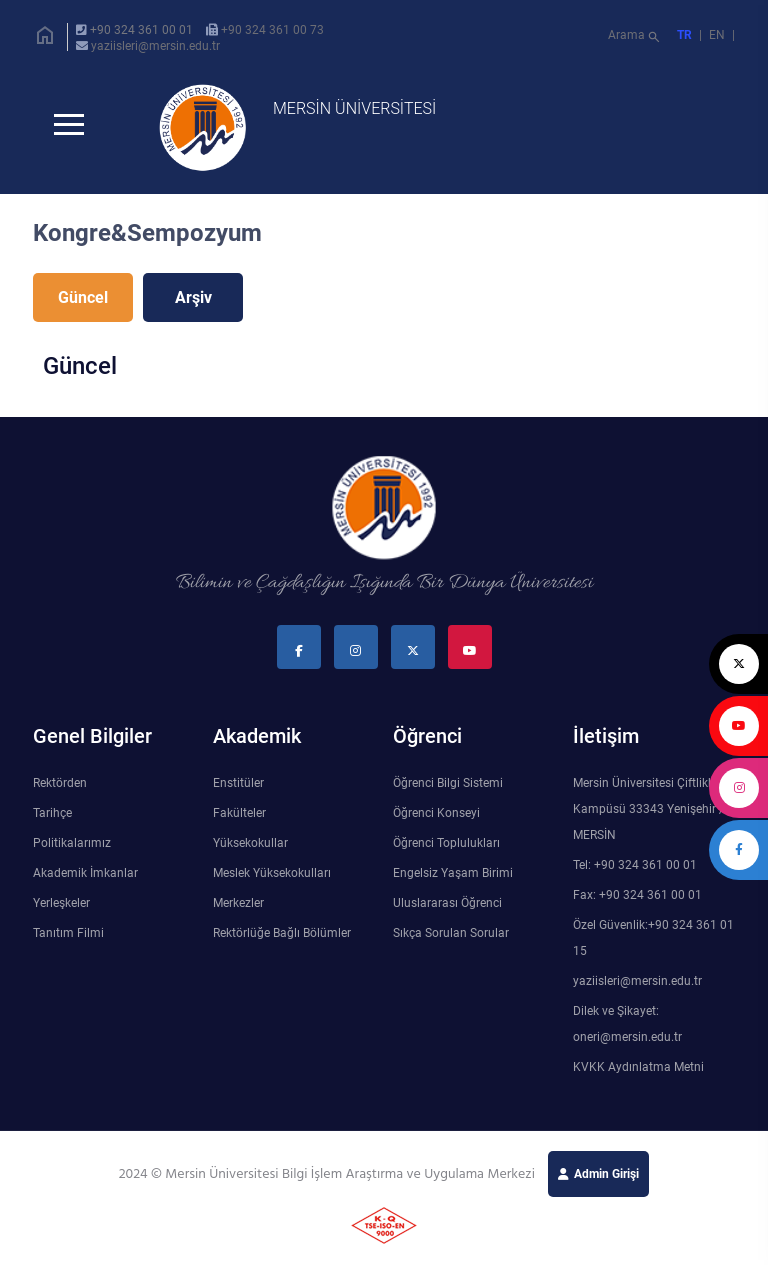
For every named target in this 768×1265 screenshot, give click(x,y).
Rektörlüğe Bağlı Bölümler (282, 933)
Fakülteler (239, 813)
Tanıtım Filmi (68, 933)
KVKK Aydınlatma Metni (638, 1067)
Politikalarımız (72, 843)
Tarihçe (52, 813)
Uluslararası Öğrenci (447, 903)
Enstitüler (238, 783)
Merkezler (238, 903)
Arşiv (193, 297)
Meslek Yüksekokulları (272, 873)
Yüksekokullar (250, 843)
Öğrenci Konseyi (436, 813)
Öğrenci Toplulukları (446, 843)
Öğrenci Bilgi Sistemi (448, 783)
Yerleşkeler (61, 903)
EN (718, 35)
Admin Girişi (606, 1174)
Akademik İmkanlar (85, 873)
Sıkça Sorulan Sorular (451, 933)
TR (684, 35)
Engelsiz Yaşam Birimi (453, 873)
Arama (635, 37)
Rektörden (60, 783)
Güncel (83, 297)
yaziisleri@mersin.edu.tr (155, 46)
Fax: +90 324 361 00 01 (637, 895)
